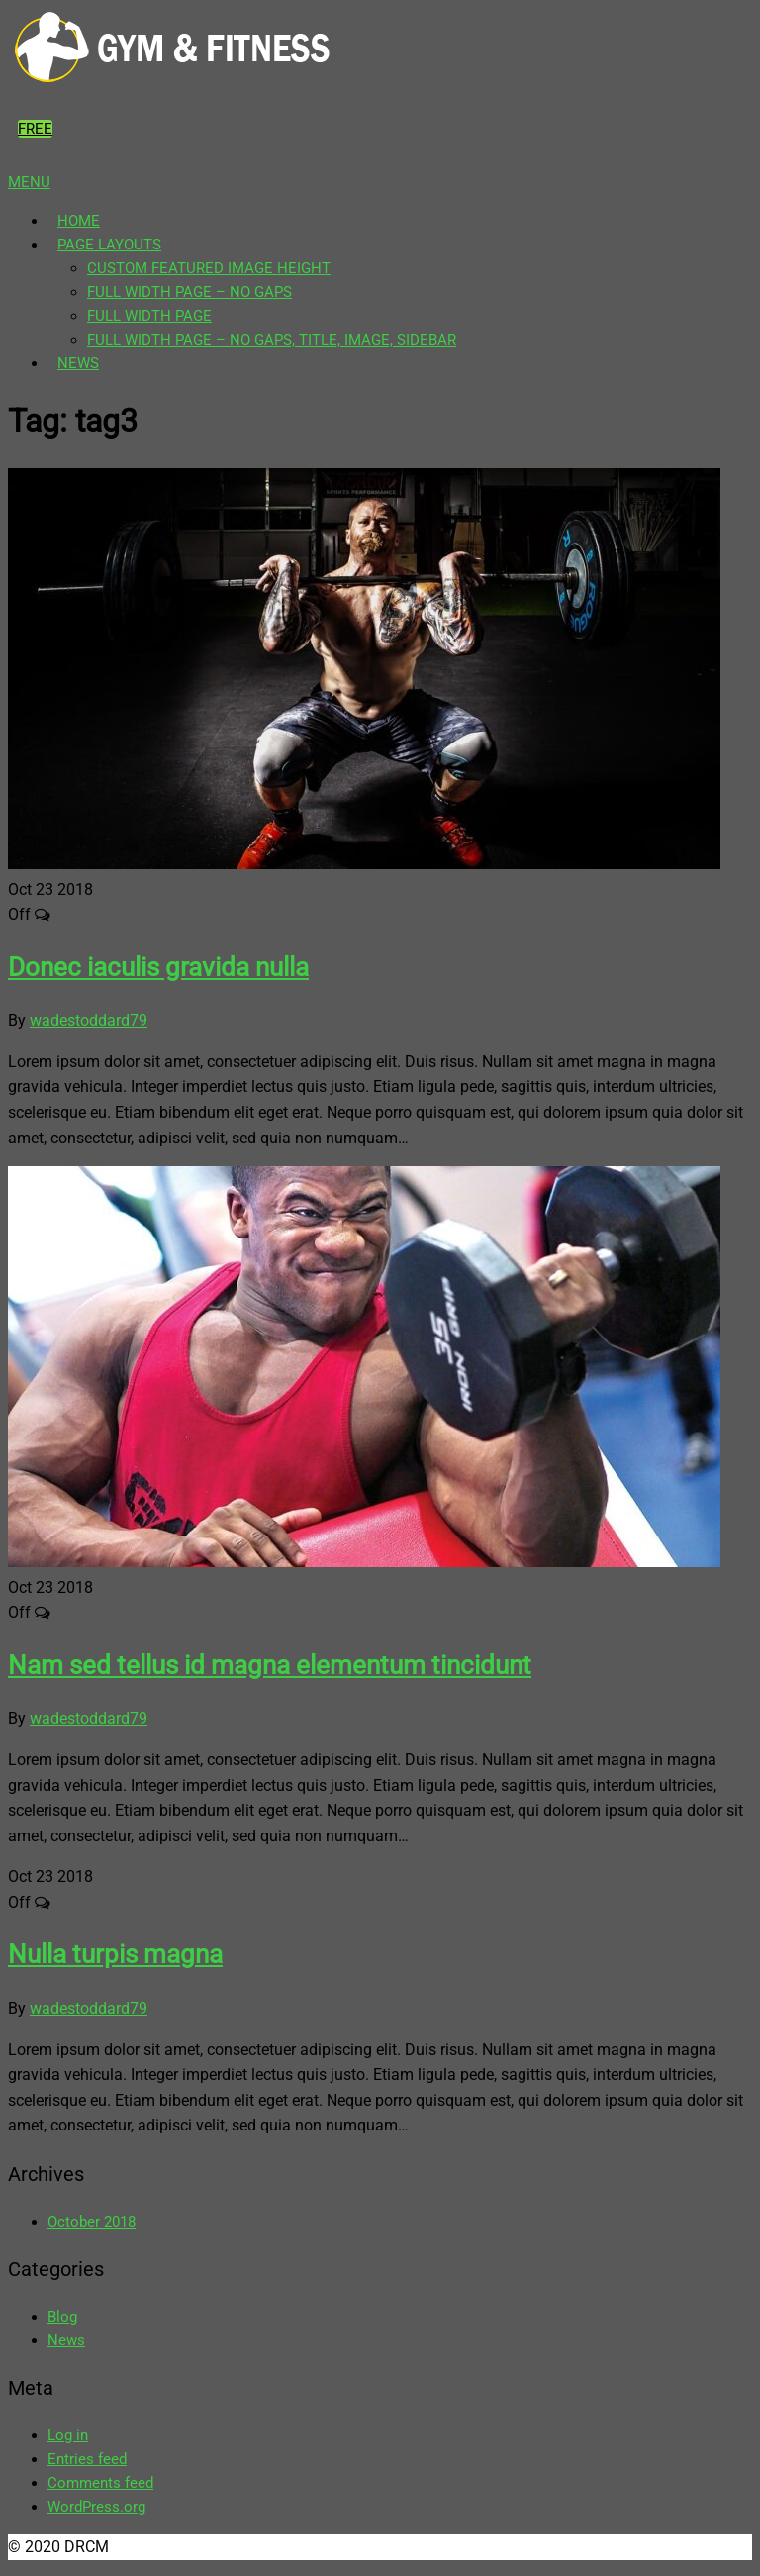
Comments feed (100, 2483)
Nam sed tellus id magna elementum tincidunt (269, 1665)
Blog (62, 2317)
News (78, 363)
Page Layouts (109, 244)
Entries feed (87, 2459)
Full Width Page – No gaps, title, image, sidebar (271, 339)
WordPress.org (96, 2507)
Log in (68, 2435)
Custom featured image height (209, 268)
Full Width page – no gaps (189, 292)
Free (35, 129)
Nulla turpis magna (115, 1954)
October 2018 (92, 2221)
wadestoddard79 (88, 1020)
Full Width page (149, 316)
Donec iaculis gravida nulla (158, 967)
